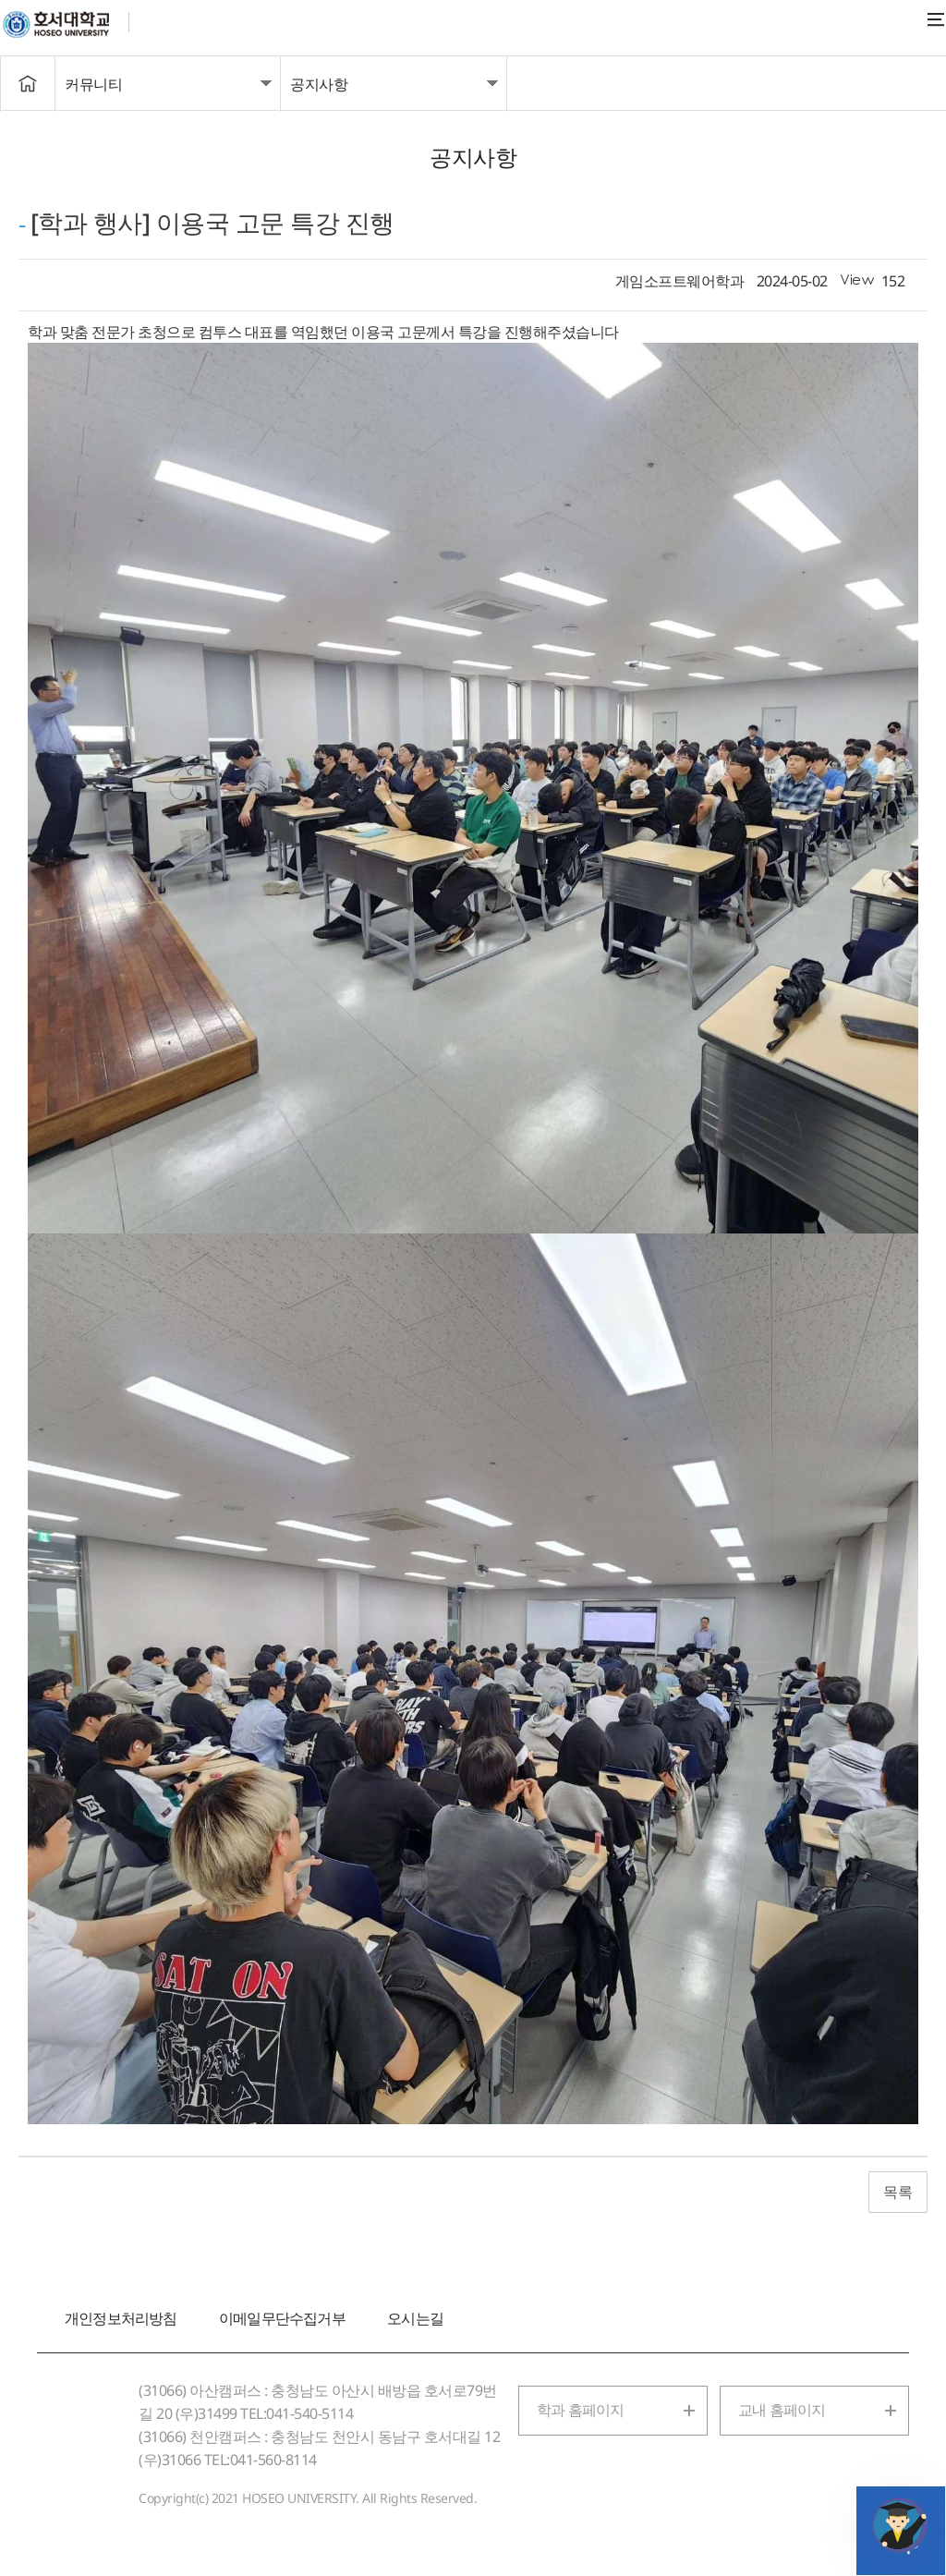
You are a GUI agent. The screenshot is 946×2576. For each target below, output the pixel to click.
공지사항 (318, 84)
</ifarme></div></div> (900, 2525)
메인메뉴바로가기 (0, 0)
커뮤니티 (93, 84)
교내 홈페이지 (781, 2410)
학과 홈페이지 (580, 2410)
